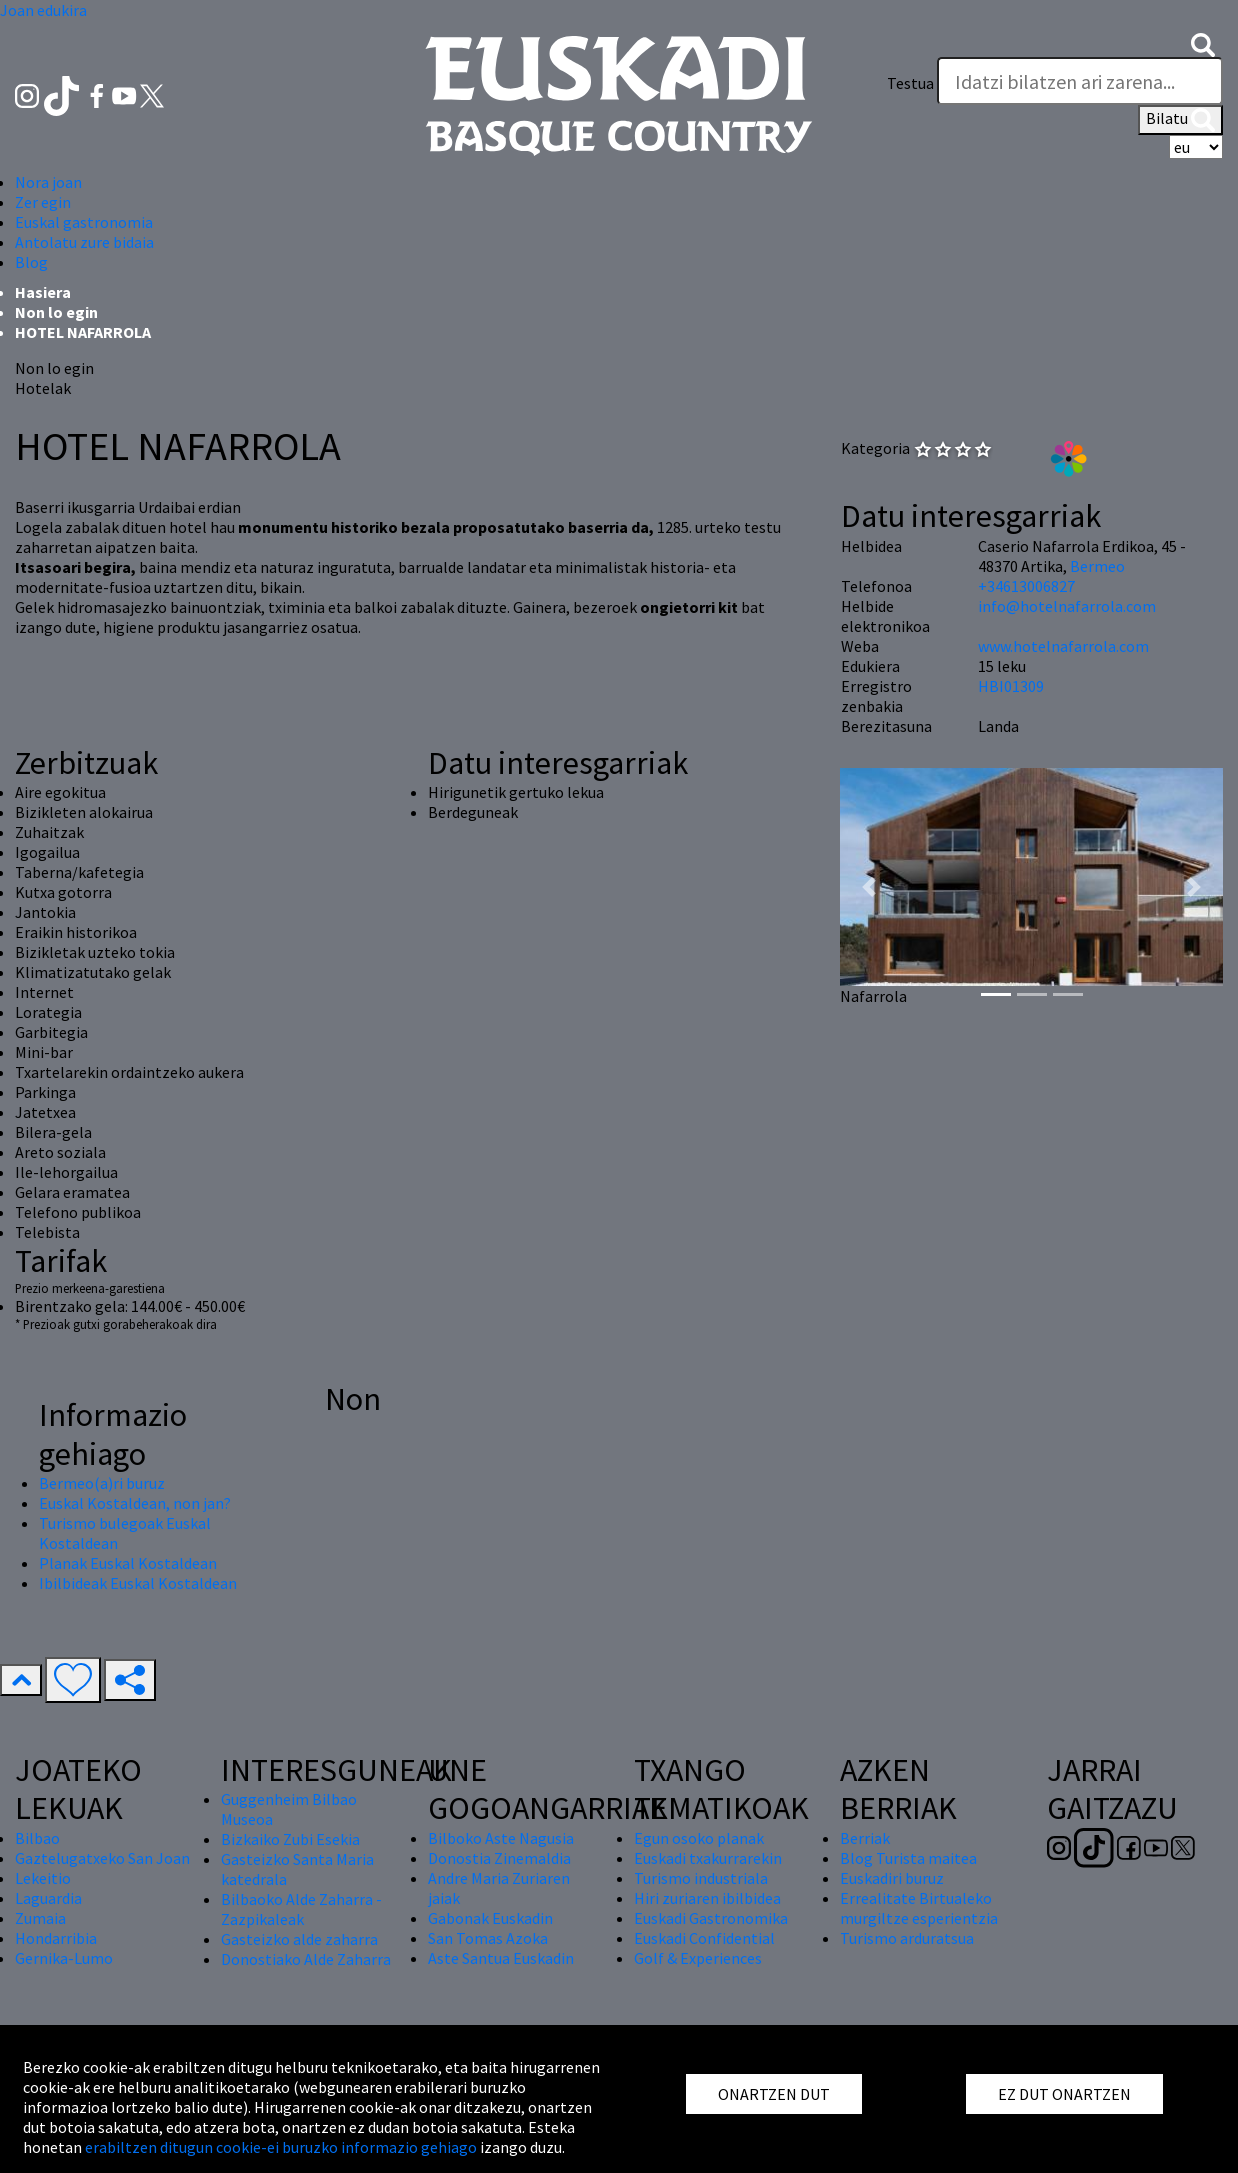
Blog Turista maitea (908, 1858)
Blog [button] (31, 262)
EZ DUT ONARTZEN (1064, 2094)
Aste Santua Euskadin (501, 1958)
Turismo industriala (701, 1878)
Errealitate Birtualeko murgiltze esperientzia (919, 1908)
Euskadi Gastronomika (711, 1918)
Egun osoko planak (699, 1838)
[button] (1203, 43)
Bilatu (1180, 120)
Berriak (865, 1838)
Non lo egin (56, 312)
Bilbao (37, 1838)
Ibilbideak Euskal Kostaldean (138, 1583)
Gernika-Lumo (64, 1958)
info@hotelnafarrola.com (1067, 606)
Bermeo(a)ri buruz (102, 1483)
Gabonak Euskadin (490, 1918)
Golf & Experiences (698, 1958)
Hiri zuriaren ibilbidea (707, 1898)
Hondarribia (56, 1938)
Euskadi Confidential (704, 1938)
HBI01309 (1011, 686)
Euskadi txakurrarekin (708, 1858)
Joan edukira (43, 10)
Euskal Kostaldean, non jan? (135, 1503)
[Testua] (1080, 81)
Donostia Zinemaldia (499, 1858)
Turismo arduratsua (907, 1938)
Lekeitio (43, 1878)
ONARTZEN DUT (774, 2094)
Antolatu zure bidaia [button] (84, 242)
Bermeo (1097, 566)
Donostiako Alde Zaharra (306, 1959)
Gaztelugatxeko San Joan (102, 1858)
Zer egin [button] (43, 202)
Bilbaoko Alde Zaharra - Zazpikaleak (301, 1909)
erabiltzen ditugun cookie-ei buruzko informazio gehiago (281, 2147)
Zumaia (40, 1918)
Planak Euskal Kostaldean (128, 1563)
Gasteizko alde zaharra (299, 1939)
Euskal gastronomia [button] (84, 222)
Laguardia (48, 1898)
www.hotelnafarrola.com (1063, 646)
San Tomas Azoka (488, 1938)
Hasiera (43, 292)
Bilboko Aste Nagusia (501, 1838)
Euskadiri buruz (892, 1878)
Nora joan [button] (48, 182)
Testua (910, 83)
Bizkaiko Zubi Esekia (290, 1839)
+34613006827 (1026, 586)
